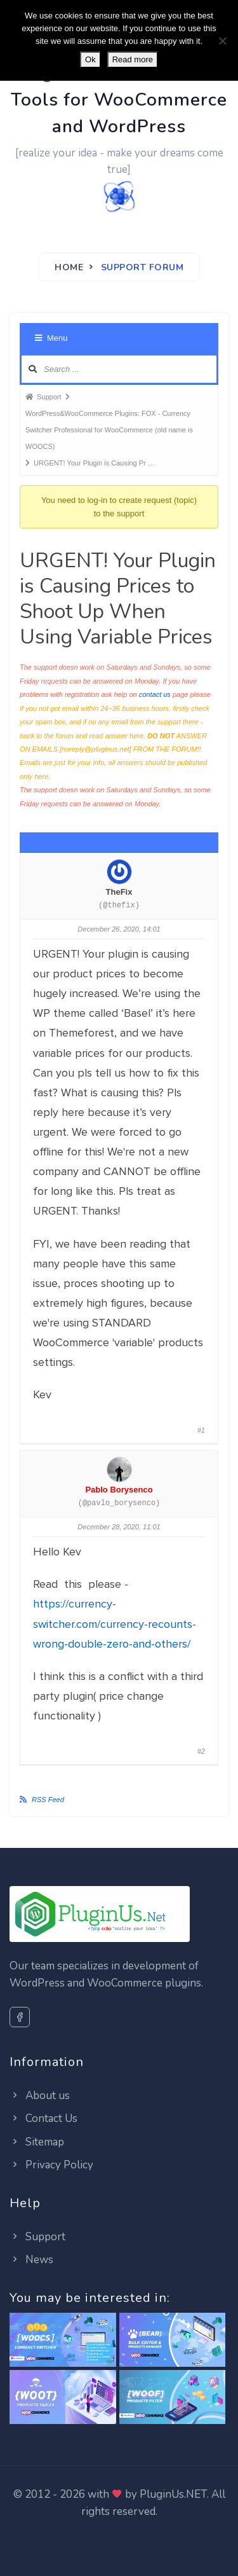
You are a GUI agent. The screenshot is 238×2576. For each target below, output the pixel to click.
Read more (132, 59)
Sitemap (37, 2142)
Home (69, 267)
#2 (201, 1751)
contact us (155, 694)
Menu (51, 338)
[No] (222, 40)
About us (40, 2095)
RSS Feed (48, 1799)
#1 (201, 1430)
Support (37, 2236)
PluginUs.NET (173, 2494)
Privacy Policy (51, 2165)
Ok (90, 59)
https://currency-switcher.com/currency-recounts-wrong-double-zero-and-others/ (114, 1623)
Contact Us (43, 2118)
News (31, 2259)
